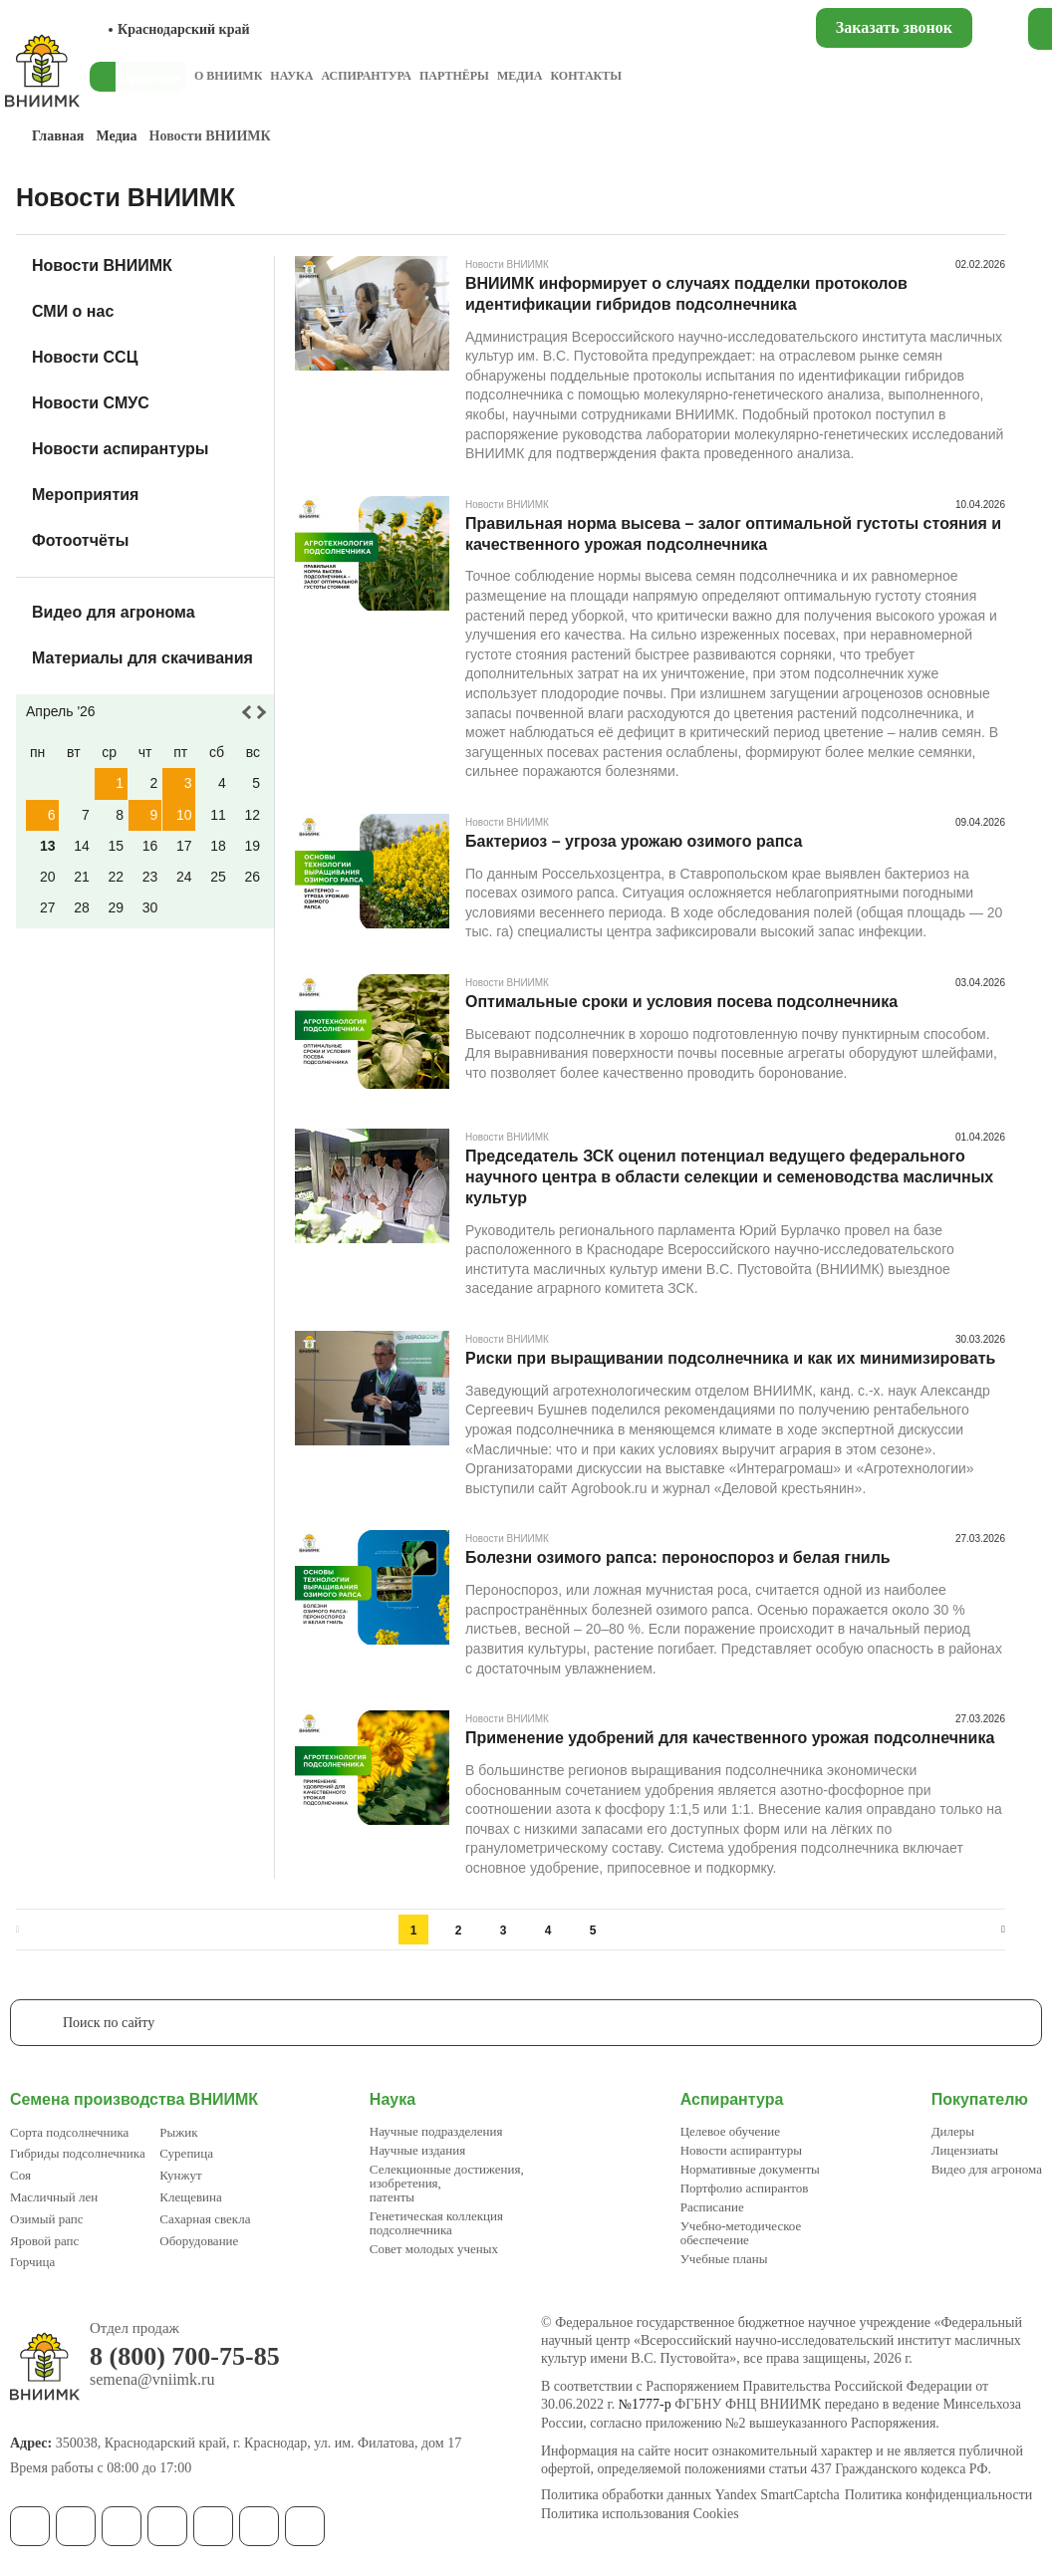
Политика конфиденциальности (939, 2495)
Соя (20, 2175)
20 (48, 877)
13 (48, 846)
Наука (291, 76)
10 (184, 815)
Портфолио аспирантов (744, 2188)
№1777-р (645, 2404)
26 (252, 877)
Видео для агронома (113, 612)
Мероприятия (85, 494)
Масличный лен (54, 2197)
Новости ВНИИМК (102, 265)
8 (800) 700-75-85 (185, 2357)
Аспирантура (365, 76)
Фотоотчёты (80, 540)
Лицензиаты (964, 2150)
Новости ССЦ (84, 357)
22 (116, 877)
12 (252, 815)
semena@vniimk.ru (152, 2380)
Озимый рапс (46, 2218)
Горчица (32, 2261)
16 (150, 846)
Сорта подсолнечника (69, 2132)
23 (150, 877)
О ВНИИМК (228, 76)
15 (116, 846)
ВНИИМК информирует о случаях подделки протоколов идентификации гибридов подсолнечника (686, 294)
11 (218, 815)
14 (82, 846)
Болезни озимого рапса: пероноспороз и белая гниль (678, 1557)
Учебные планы (724, 2258)
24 (184, 877)
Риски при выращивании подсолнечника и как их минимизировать (730, 1358)
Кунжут (180, 2175)
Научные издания (417, 2150)
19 (252, 846)
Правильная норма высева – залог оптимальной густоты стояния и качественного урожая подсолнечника (733, 534)
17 (184, 846)
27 (48, 907)
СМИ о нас (73, 311)
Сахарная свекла (204, 2218)
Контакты (586, 76)
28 (82, 907)
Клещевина (190, 2197)
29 (116, 907)
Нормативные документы (750, 2169)
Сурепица (186, 2153)
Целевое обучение (730, 2131)
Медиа (520, 76)
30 (150, 907)
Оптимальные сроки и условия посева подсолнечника (681, 1001)
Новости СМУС (90, 402)
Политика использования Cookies (640, 2514)
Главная (58, 136)
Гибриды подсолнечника (77, 2153)
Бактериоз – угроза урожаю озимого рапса (633, 841)
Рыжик (178, 2132)
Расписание (712, 2206)
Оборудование (198, 2240)
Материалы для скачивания (142, 657)
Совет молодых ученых (434, 2248)
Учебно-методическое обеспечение (741, 2232)
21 (82, 877)
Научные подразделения (436, 2131)
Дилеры (952, 2131)
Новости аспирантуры (120, 448)
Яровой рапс (44, 2240)
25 (218, 877)
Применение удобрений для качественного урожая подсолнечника (729, 1737)
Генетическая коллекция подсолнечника (436, 2222)
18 (218, 846)
